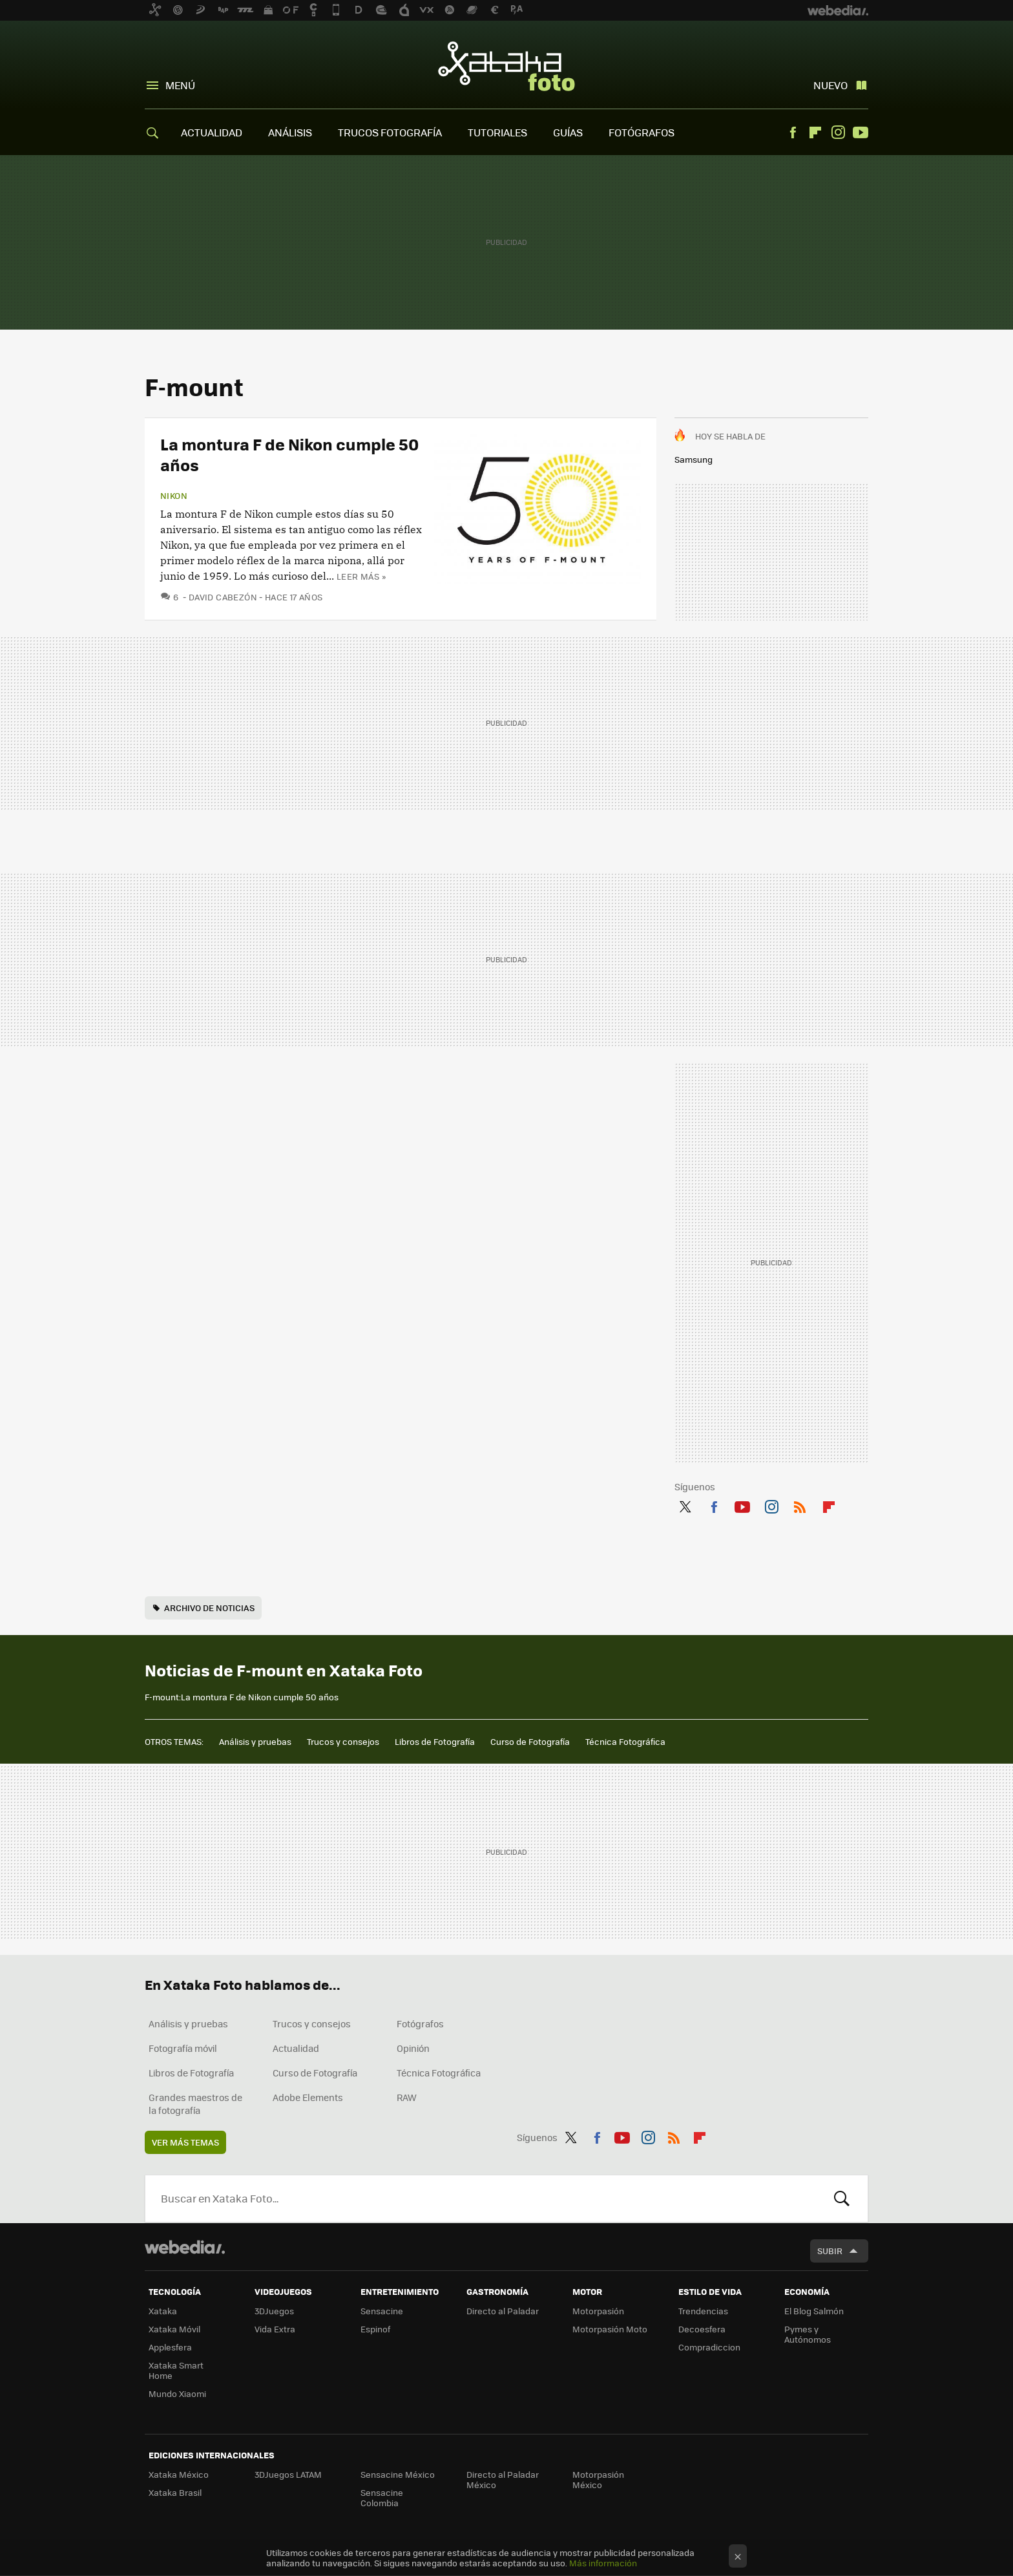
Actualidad (296, 2048)
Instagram (838, 132)
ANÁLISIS (290, 132)
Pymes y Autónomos (807, 2334)
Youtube (860, 132)
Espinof (375, 2329)
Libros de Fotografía (435, 1741)
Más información (603, 2563)
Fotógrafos (420, 2023)
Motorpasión (598, 2311)
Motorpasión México (598, 2479)
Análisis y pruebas (255, 1741)
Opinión (413, 2048)
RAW (407, 2097)
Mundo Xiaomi (177, 2393)
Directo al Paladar (502, 2311)
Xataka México (179, 2474)
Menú (180, 85)
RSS (799, 1504)
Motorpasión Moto (609, 2329)
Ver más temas (185, 2142)
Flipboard (815, 132)
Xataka (163, 2311)
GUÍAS (568, 132)
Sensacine (381, 2311)
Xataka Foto (506, 66)
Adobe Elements (308, 2097)
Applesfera (170, 2347)
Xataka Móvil (174, 2329)
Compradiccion (709, 2347)
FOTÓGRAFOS (641, 132)
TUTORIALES (497, 132)
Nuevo (830, 85)
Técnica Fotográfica (625, 1741)
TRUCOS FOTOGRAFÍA (390, 132)
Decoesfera (702, 2329)
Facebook (792, 132)
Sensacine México (397, 2474)
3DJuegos (274, 2311)
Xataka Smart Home (176, 2370)
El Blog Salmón (814, 2311)
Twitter (684, 1504)
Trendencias (703, 2311)
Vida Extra (275, 2329)
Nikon (173, 496)
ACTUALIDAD (211, 132)
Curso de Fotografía (530, 1741)
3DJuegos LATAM (288, 2474)
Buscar (841, 2198)
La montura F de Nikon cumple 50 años (289, 454)
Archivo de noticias (209, 1607)
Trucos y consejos (343, 1741)
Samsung (693, 459)
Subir (829, 2250)
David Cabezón (223, 597)
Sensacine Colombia (381, 2497)
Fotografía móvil (183, 2048)
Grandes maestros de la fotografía (195, 2104)
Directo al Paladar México (502, 2479)
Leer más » (361, 576)
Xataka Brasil (175, 2492)
